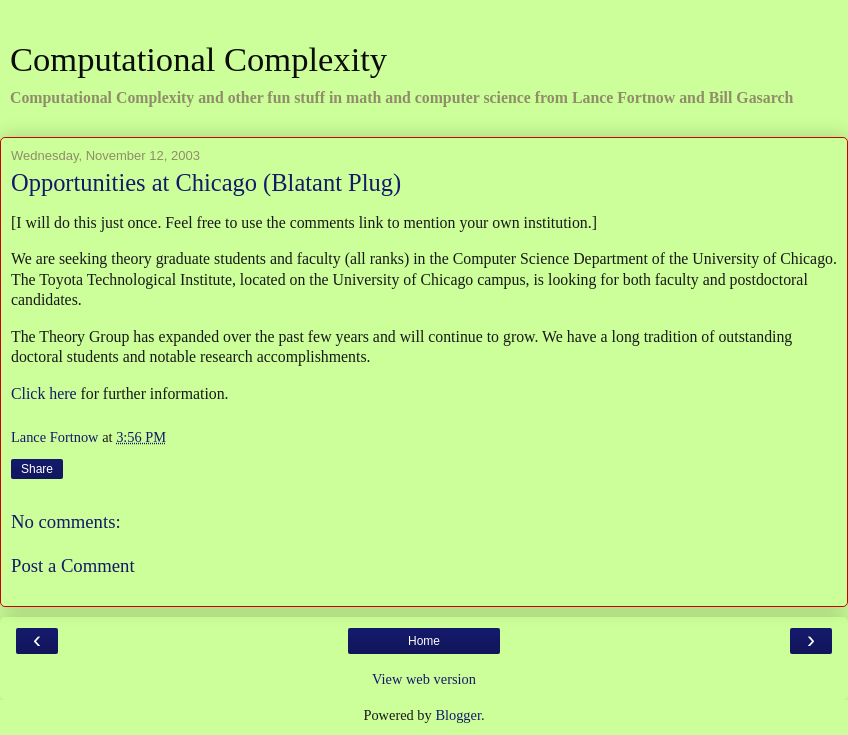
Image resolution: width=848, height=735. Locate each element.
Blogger (458, 715)
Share (37, 469)
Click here (43, 393)
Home (424, 641)
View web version (424, 679)
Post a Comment (73, 565)
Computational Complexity (198, 59)
